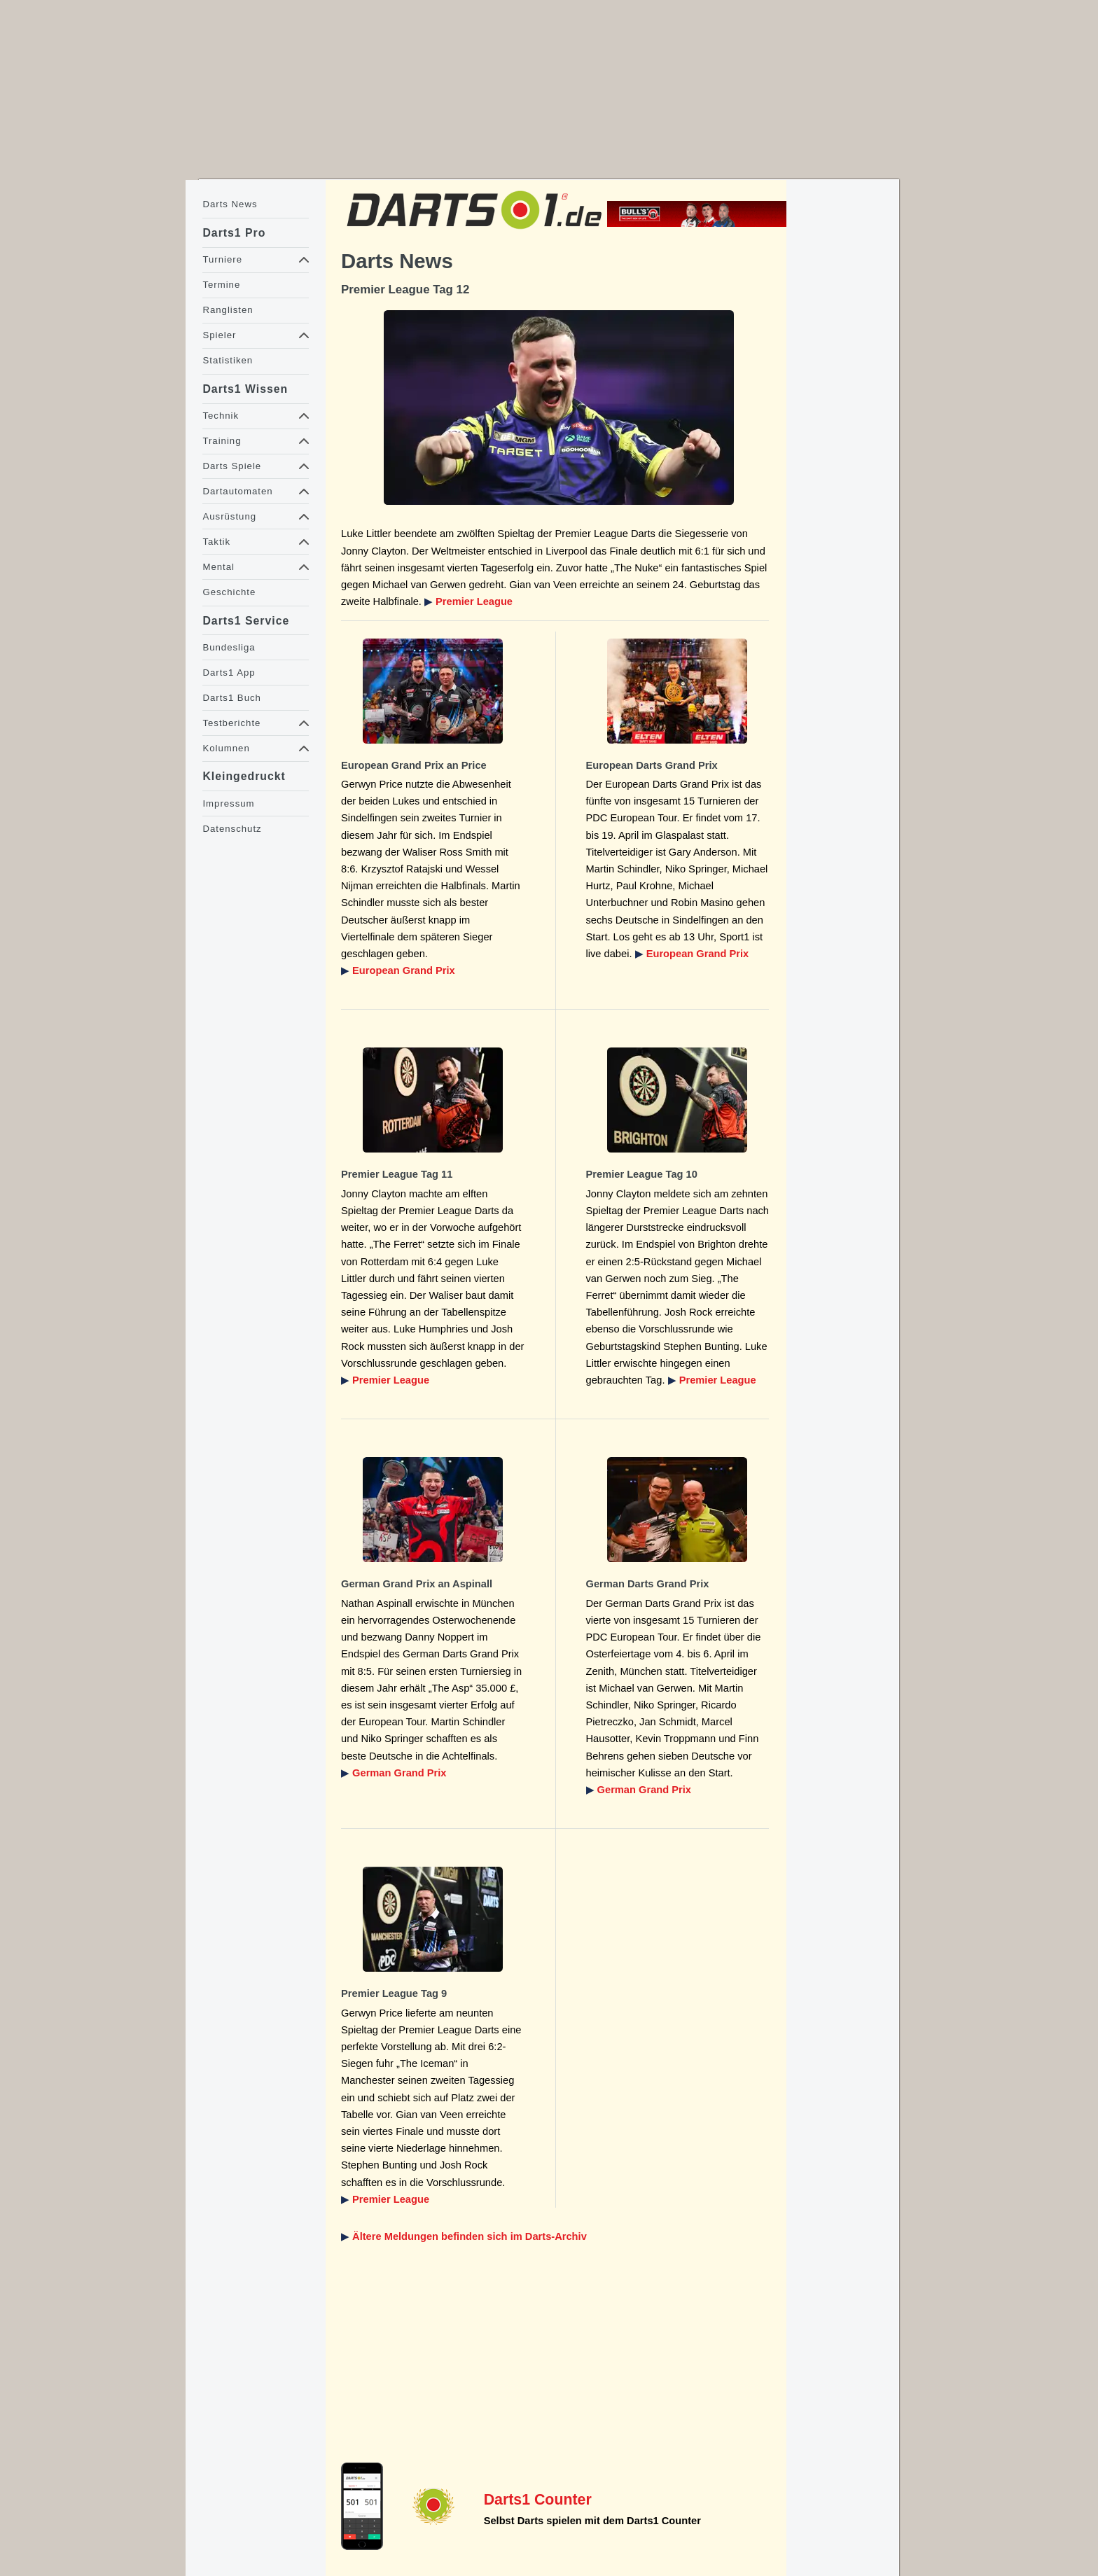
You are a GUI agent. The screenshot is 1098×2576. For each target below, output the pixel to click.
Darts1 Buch (231, 697)
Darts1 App (228, 672)
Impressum (228, 803)
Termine (221, 284)
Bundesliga (228, 647)
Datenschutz (231, 828)
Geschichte (229, 592)
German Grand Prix (399, 1772)
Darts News (229, 204)
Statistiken (227, 360)
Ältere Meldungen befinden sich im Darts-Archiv (469, 2236)
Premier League (474, 601)
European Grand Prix (403, 970)
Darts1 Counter (538, 2499)
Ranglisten (227, 310)
